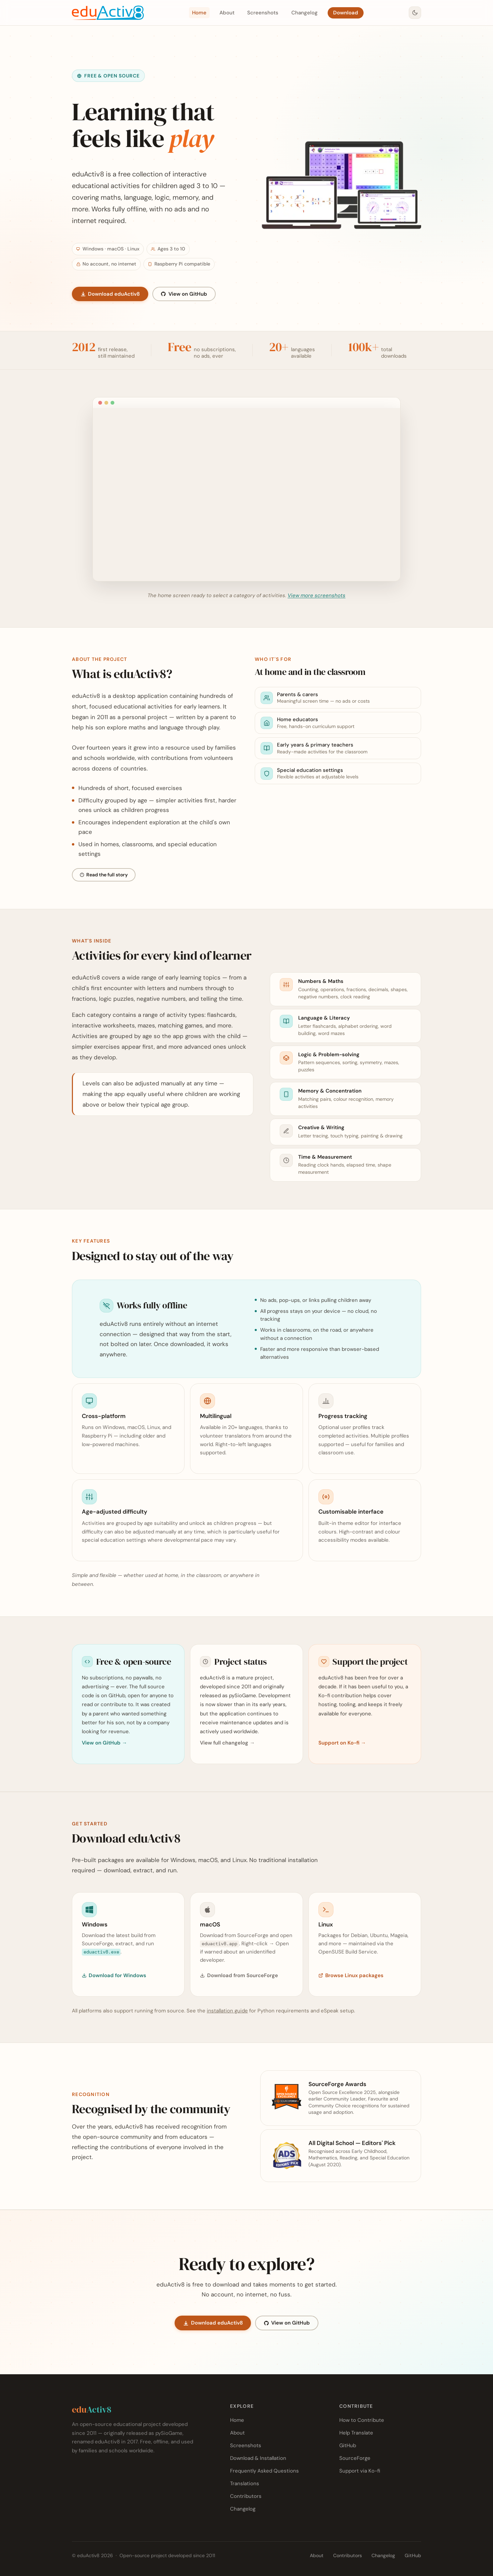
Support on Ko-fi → (342, 1742)
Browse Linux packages (350, 1975)
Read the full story (104, 875)
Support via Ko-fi (359, 2470)
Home (199, 12)
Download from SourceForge (239, 1975)
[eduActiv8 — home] (108, 12)
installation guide (227, 2010)
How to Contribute (361, 2420)
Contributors (246, 2496)
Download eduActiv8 (110, 294)
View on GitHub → (104, 1742)
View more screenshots (316, 595)
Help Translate (356, 2432)
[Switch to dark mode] (415, 13)
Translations (244, 2483)
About (227, 12)
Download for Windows (114, 1975)
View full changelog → (227, 1742)
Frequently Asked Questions (264, 2470)
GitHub (347, 2445)
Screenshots (262, 12)
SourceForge (354, 2458)
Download (345, 12)
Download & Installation (258, 2458)
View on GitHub (184, 294)
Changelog (304, 12)
